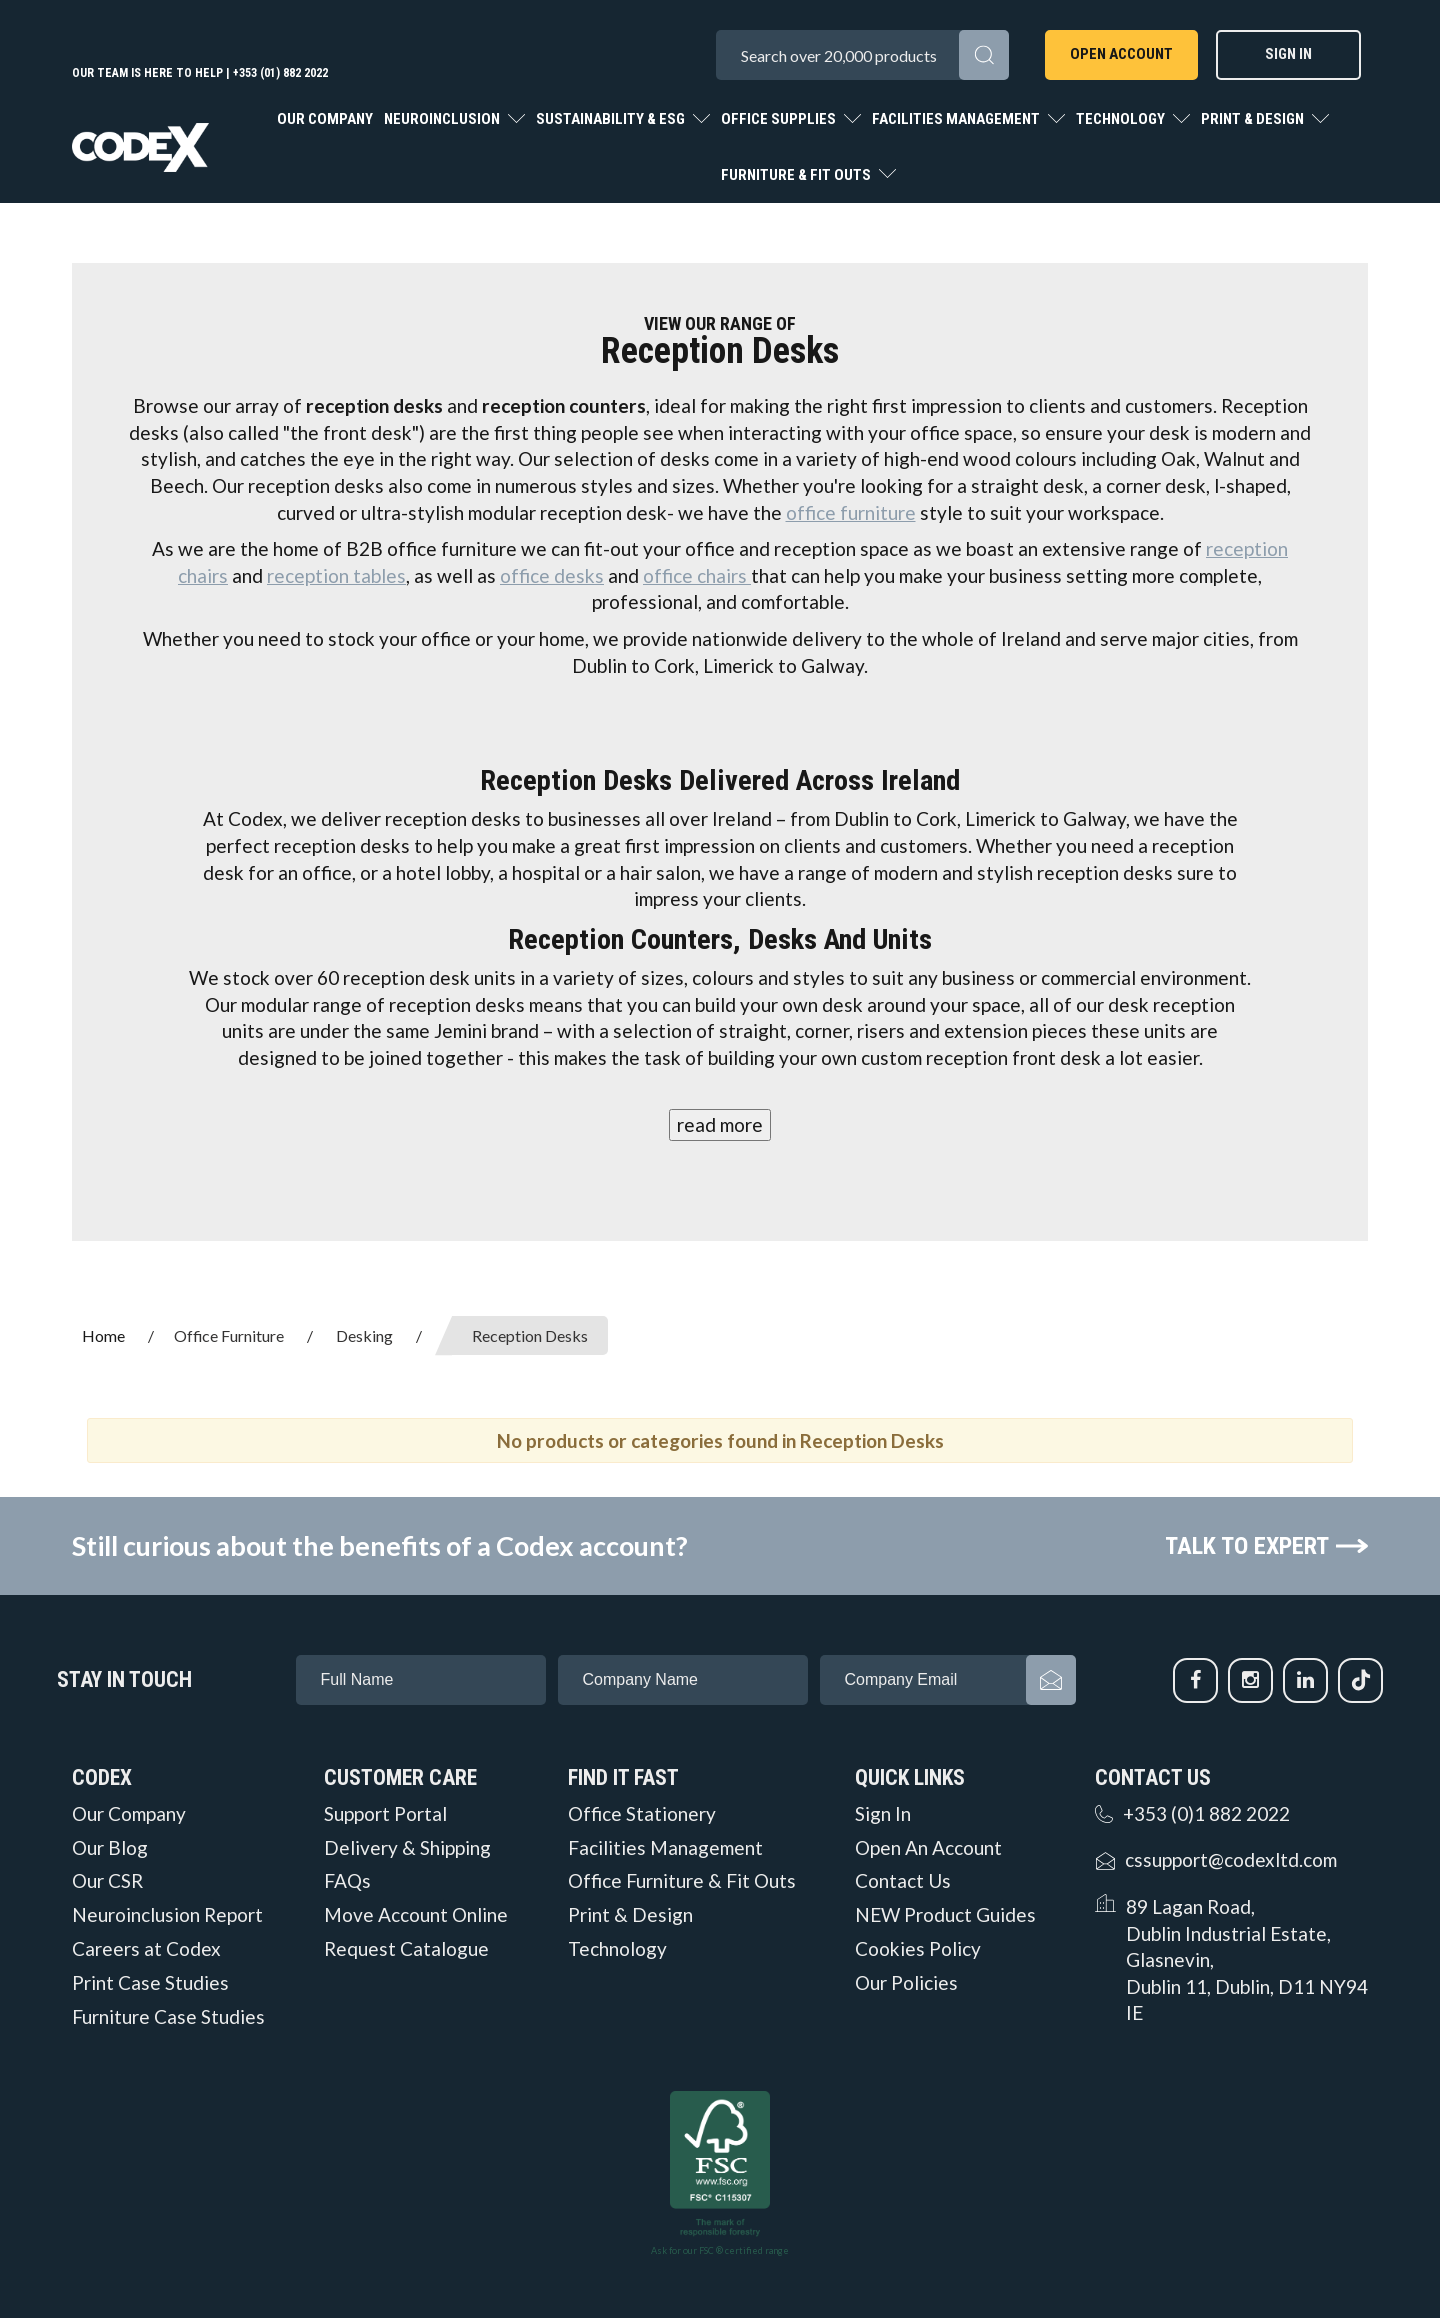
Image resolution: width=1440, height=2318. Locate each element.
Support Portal (385, 1814)
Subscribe (1051, 1680)
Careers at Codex (146, 1949)
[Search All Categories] (862, 55)
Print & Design (1254, 119)
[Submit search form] (984, 55)
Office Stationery (642, 1814)
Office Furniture (229, 1335)
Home (103, 1335)
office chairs (697, 575)
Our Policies (906, 1983)
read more (720, 1124)
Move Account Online (416, 1915)
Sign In (1288, 54)
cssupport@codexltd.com (1231, 1859)
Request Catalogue (406, 1949)
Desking (364, 1335)
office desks (552, 575)
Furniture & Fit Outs (797, 175)
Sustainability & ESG (612, 119)
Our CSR (107, 1881)
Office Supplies (780, 119)
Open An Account (928, 1848)
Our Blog (110, 1848)
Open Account (1121, 54)
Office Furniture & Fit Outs (682, 1881)
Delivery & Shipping (407, 1848)
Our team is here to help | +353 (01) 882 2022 (200, 73)
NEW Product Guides (945, 1915)
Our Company (325, 119)
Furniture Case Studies (168, 2017)
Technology (1122, 119)
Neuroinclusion (443, 119)
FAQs (347, 1881)
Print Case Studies (150, 1983)
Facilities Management (957, 119)
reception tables (336, 575)
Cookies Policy (918, 1949)
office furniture (851, 512)
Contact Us (903, 1881)
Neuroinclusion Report (167, 1915)
